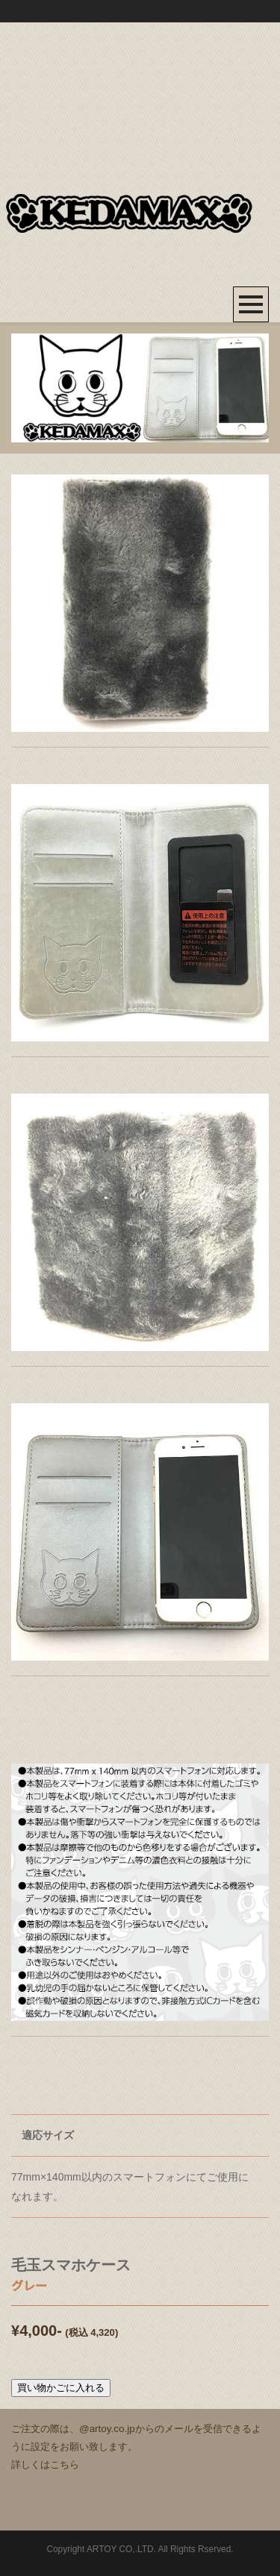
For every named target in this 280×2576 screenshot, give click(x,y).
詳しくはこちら (45, 2464)
